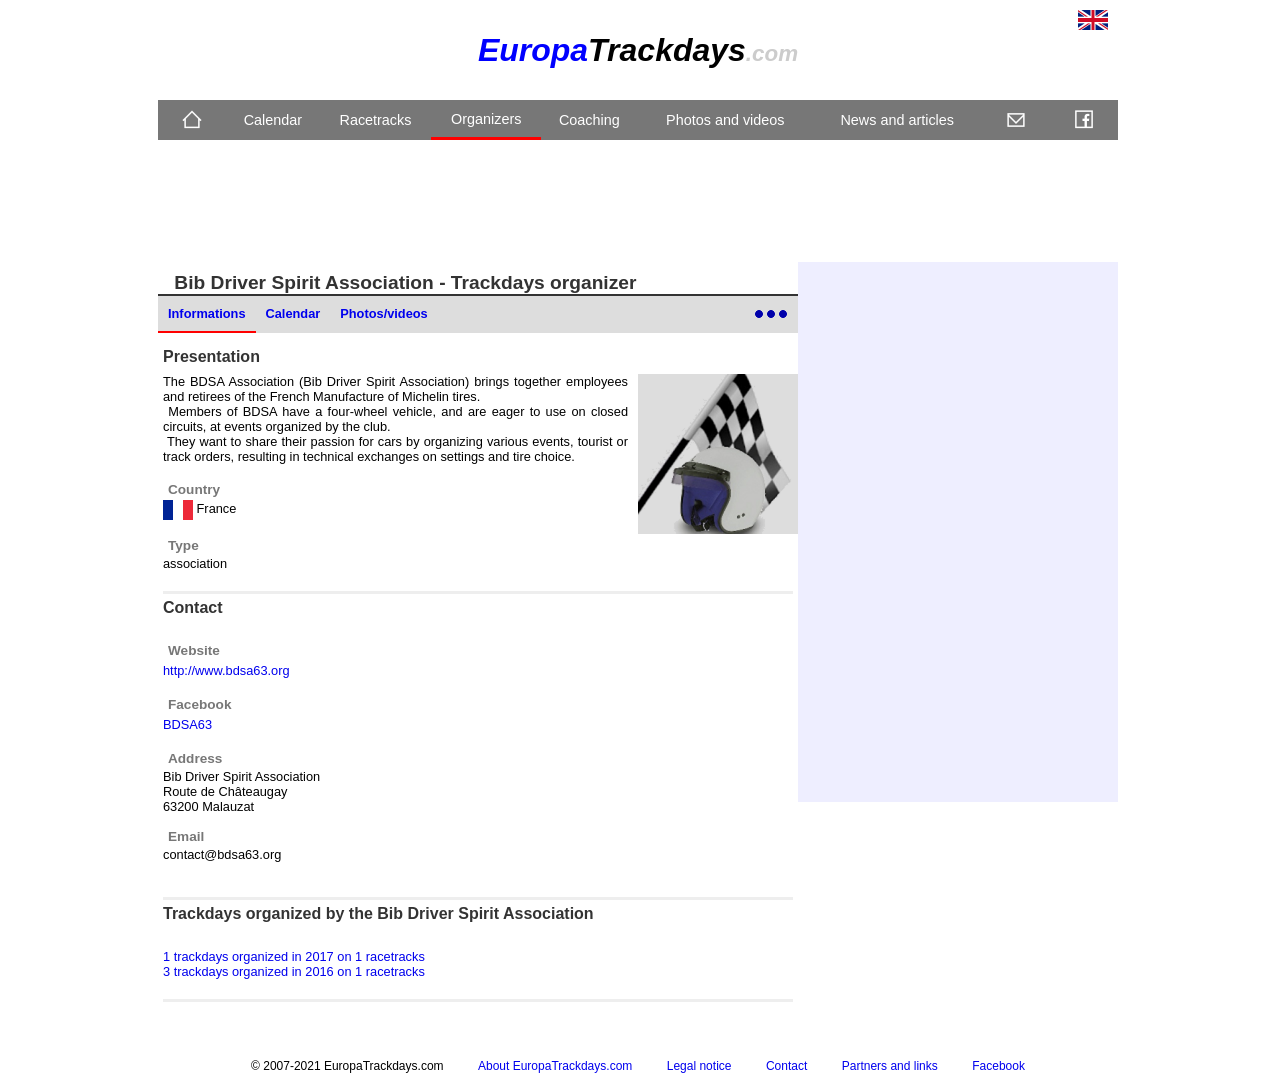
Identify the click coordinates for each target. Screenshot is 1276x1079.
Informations (207, 313)
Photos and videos (725, 120)
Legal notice (699, 1066)
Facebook (998, 1066)
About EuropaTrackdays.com (555, 1066)
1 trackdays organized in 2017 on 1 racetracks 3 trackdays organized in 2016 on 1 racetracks (294, 964)
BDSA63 (187, 724)
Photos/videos (383, 313)
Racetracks (375, 120)
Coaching (589, 120)
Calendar (273, 120)
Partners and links (890, 1066)
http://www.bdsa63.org (226, 670)
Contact (786, 1066)
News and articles (897, 120)
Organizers (486, 119)
